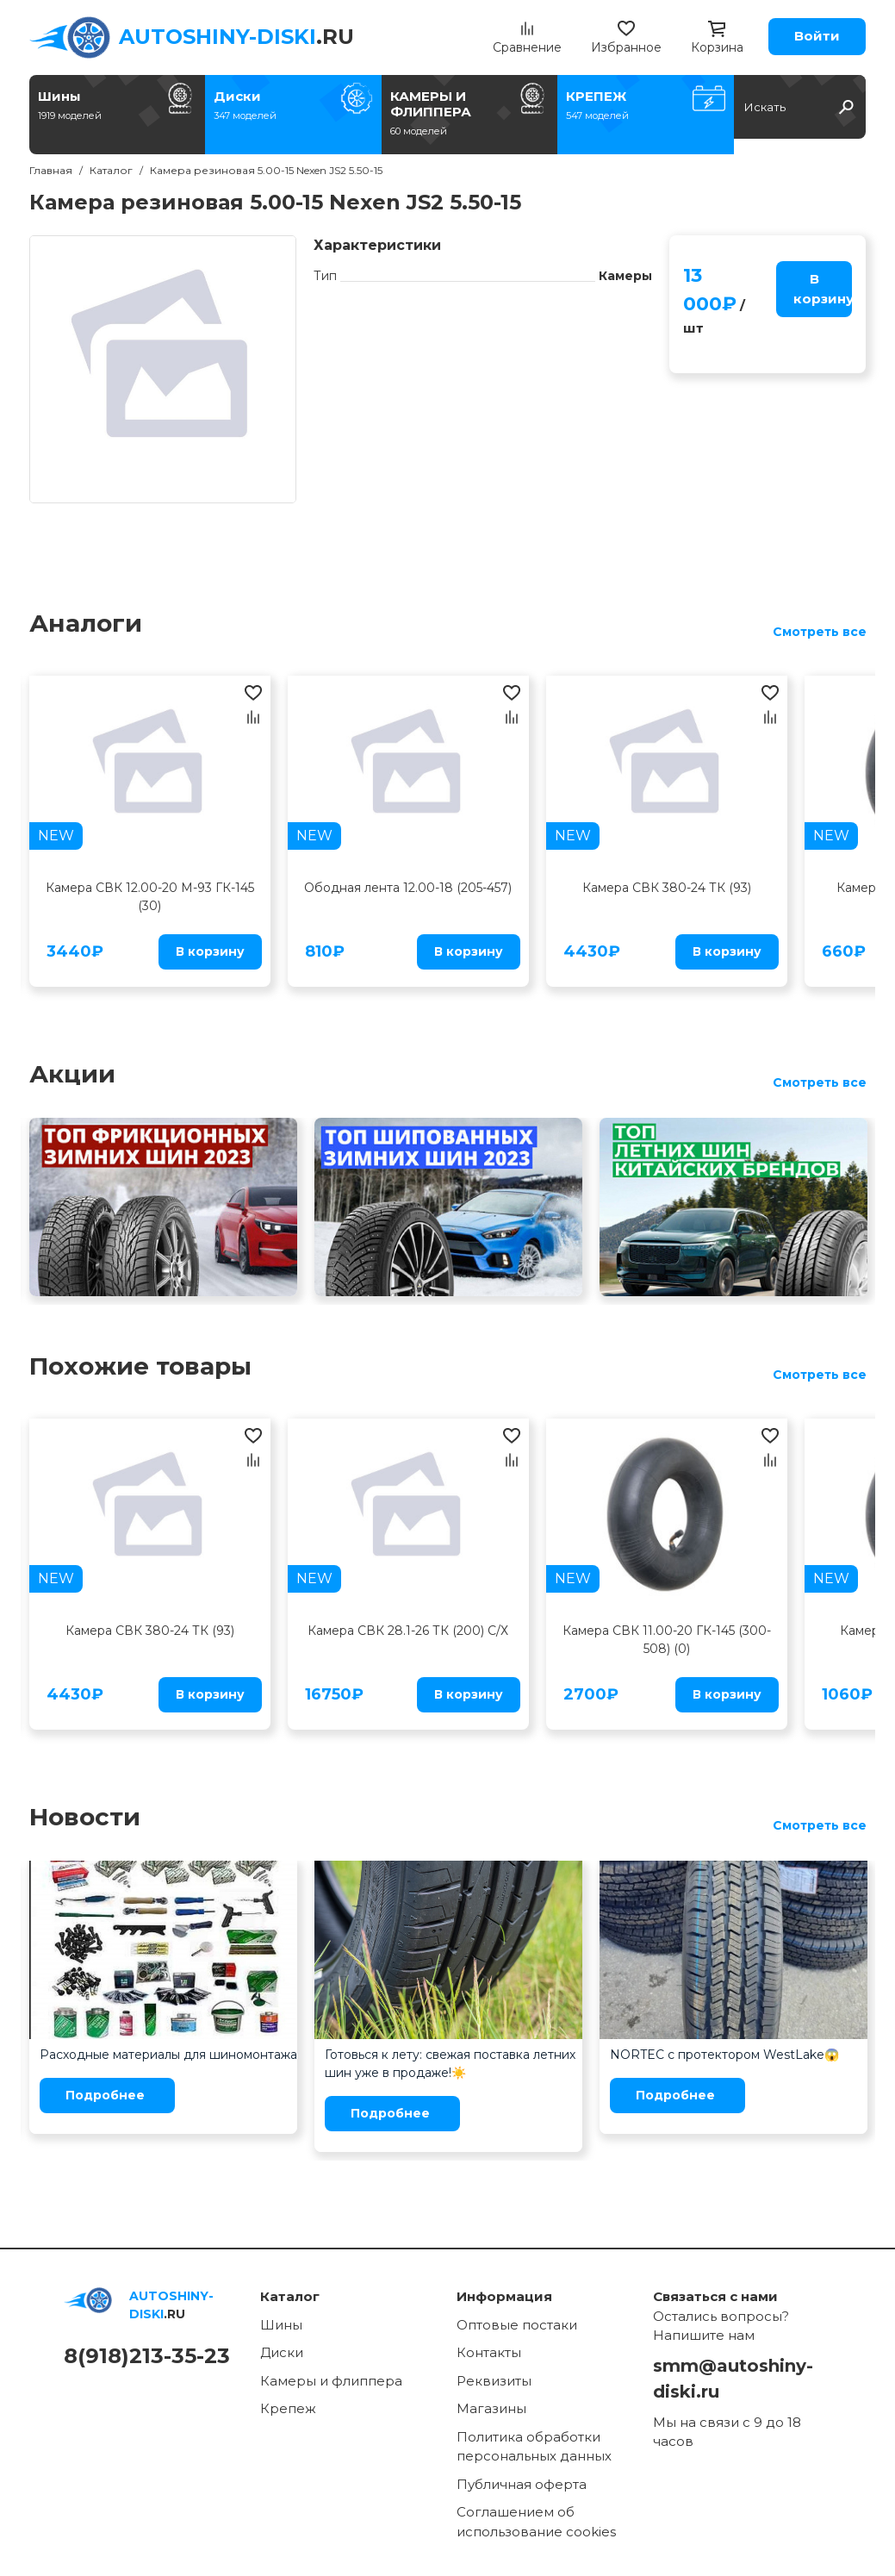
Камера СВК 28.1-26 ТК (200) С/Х (408, 1630)
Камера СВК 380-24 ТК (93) (666, 887)
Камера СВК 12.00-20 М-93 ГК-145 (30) (150, 897)
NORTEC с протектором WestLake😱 (724, 2054)
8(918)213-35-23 (147, 2355)
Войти (817, 36)
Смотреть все (820, 631)
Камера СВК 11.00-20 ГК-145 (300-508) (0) (666, 1639)
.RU (236, 36)
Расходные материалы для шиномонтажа (168, 2054)
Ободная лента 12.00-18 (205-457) (408, 887)
